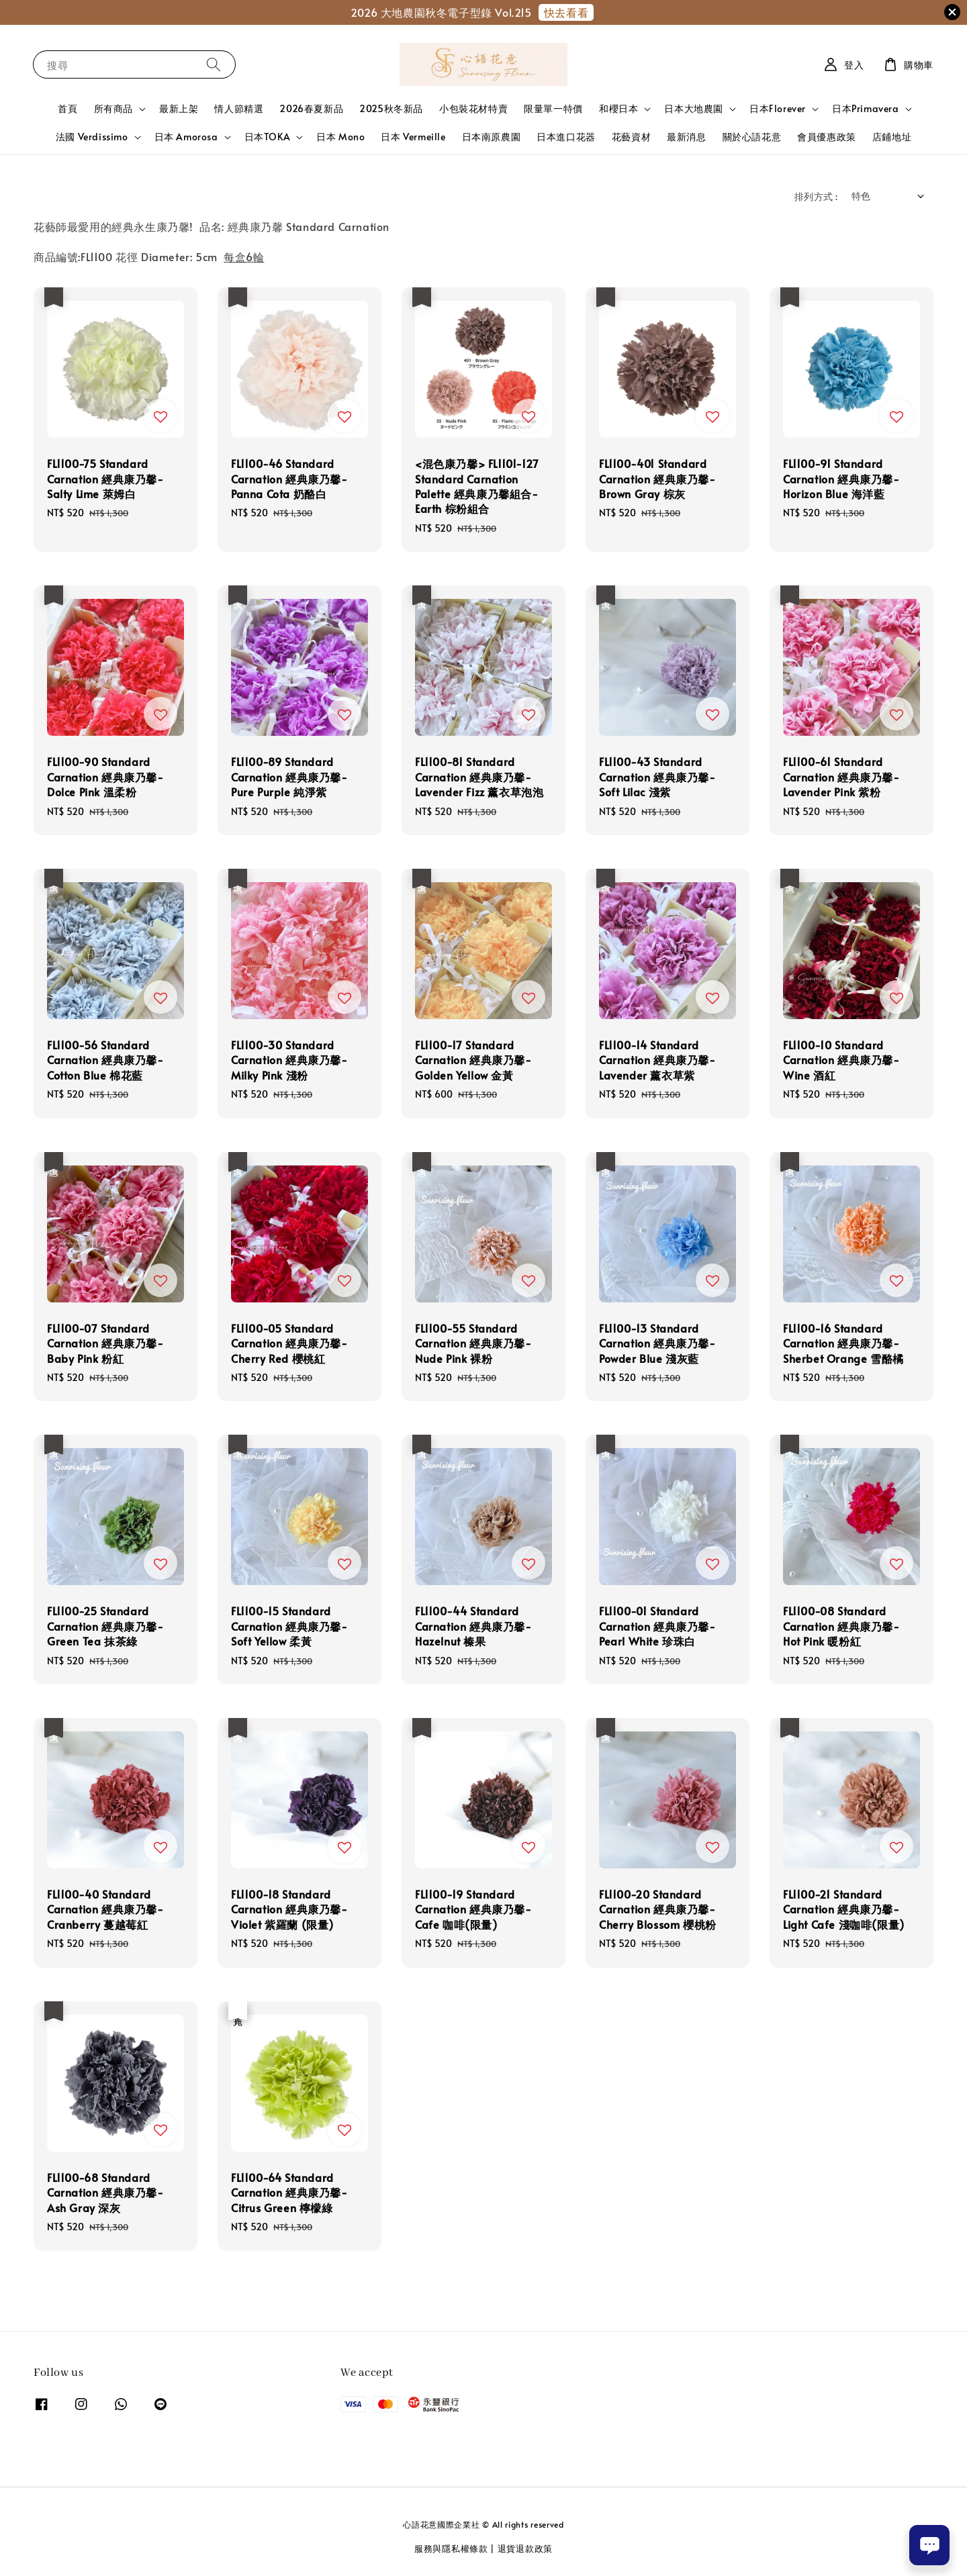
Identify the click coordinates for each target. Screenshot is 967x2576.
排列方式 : (815, 196)
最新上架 (178, 108)
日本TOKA (267, 137)
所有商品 (113, 109)
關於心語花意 (752, 136)
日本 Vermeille (413, 136)
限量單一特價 (553, 108)
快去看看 (566, 12)
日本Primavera (865, 109)
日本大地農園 (693, 109)
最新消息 (686, 136)
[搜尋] (213, 64)
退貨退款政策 (525, 2548)
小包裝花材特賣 (473, 108)
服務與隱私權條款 (451, 2548)
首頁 (67, 108)
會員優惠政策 (826, 136)
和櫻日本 (618, 109)
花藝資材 (631, 136)
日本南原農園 (491, 136)
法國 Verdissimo (92, 137)
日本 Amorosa (186, 137)
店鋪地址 (891, 136)
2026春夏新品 (311, 108)
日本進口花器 (566, 136)
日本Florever (777, 109)
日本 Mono (340, 136)
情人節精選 (238, 108)
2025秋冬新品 (391, 108)
